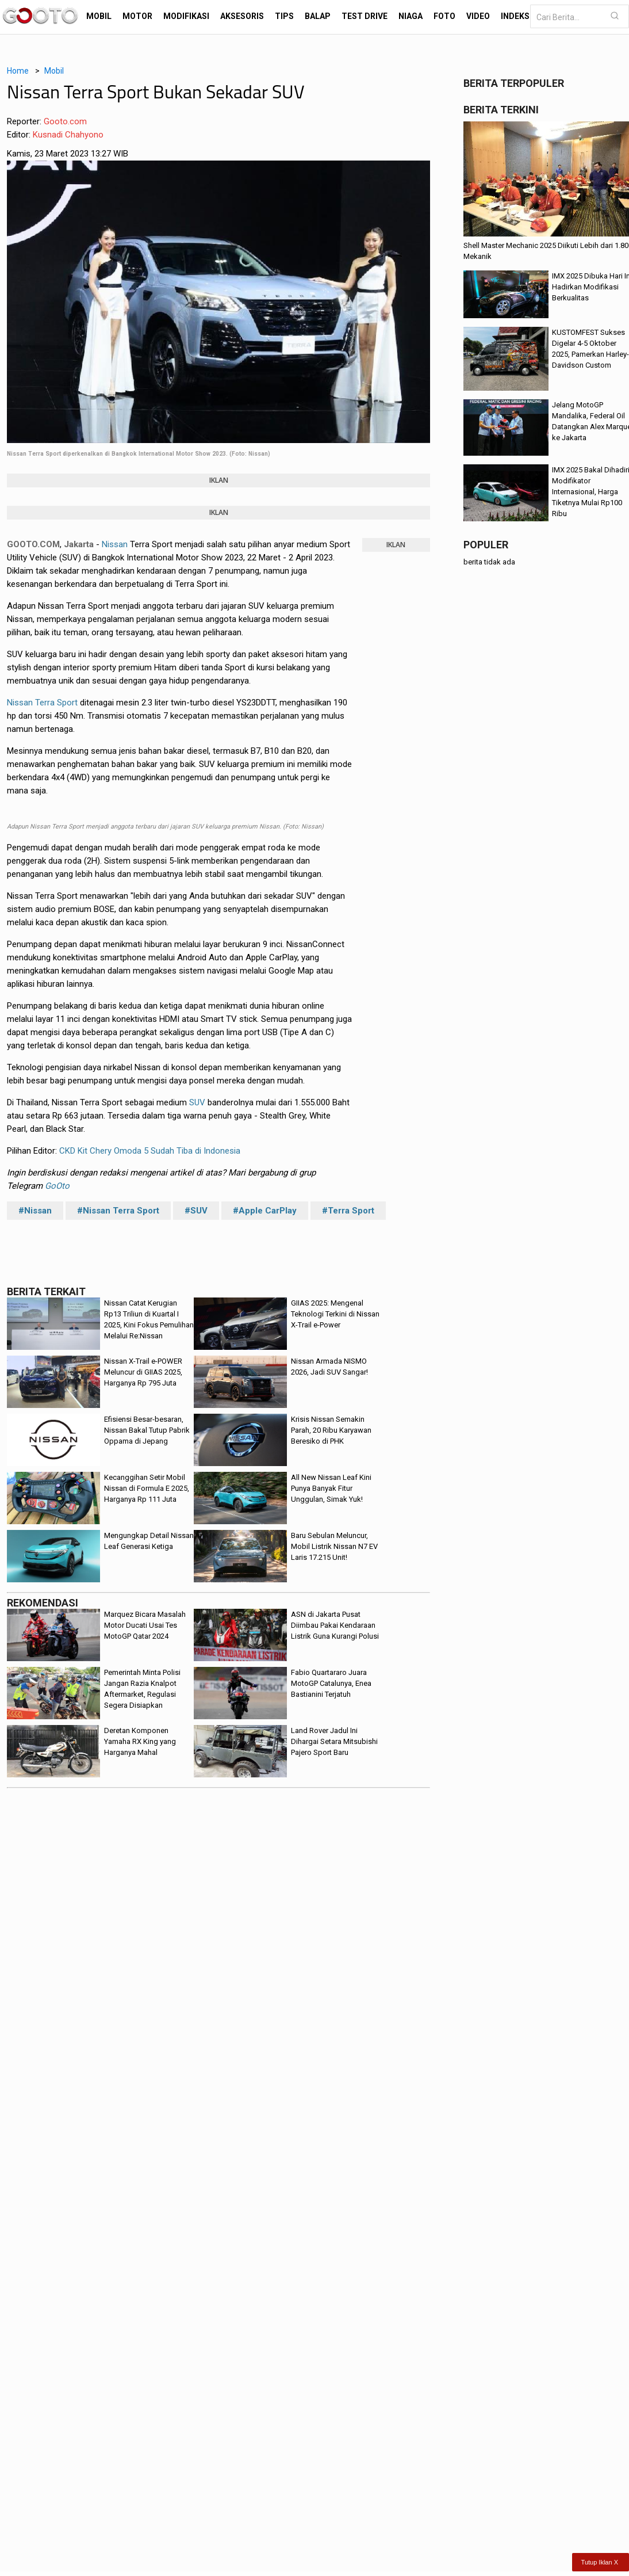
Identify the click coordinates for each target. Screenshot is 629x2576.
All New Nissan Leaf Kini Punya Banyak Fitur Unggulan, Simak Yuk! (331, 1488)
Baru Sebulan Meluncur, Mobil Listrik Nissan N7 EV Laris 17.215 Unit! (334, 1546)
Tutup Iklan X (599, 2562)
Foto (444, 16)
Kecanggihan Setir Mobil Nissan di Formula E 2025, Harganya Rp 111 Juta (146, 1488)
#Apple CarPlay (265, 1210)
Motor (137, 16)
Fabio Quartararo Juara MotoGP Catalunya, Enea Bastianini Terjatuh (331, 1683)
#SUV (196, 1210)
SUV (197, 1102)
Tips (284, 16)
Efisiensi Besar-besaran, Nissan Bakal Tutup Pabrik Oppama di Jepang (147, 1430)
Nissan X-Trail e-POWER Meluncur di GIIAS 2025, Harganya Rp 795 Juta (143, 1372)
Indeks (515, 16)
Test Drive (365, 16)
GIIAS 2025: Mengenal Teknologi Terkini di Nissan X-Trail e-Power (335, 1314)
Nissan (115, 544)
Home (18, 70)
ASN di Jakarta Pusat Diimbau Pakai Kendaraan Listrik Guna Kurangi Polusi (335, 1625)
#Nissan (35, 1210)
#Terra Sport (348, 1210)
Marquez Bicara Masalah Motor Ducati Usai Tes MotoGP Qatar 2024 (145, 1625)
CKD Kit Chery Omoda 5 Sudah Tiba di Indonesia (149, 1151)
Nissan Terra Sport (42, 702)
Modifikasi (186, 16)
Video (478, 16)
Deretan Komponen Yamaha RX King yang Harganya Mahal (140, 1741)
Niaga (410, 16)
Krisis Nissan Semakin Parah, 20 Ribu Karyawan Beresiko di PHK (331, 1430)
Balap (318, 16)
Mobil (99, 16)
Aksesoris (242, 16)
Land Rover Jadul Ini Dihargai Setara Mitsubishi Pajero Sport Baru (334, 1741)
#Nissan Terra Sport (118, 1210)
